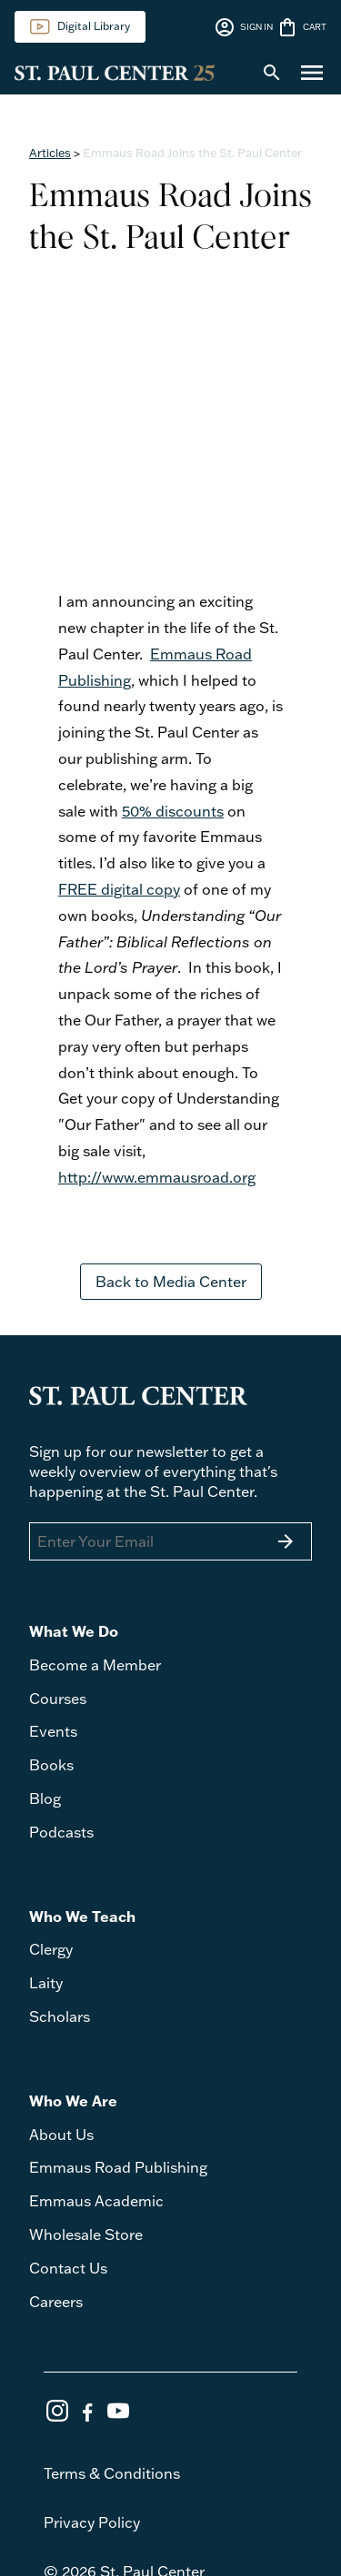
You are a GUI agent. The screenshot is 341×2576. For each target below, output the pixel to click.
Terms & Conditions (112, 2473)
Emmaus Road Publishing (118, 2167)
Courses (57, 1698)
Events (53, 1731)
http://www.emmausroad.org (157, 1177)
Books (51, 1765)
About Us (61, 2134)
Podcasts (61, 1832)
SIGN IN (243, 27)
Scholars (59, 2016)
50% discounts (173, 811)
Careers (56, 2302)
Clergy (51, 1949)
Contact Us (68, 2268)
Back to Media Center (170, 1282)
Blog (45, 1798)
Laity (46, 1983)
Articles (50, 152)
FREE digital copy (119, 889)
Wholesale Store (86, 2234)
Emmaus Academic (96, 2201)
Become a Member (95, 1665)
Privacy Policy (92, 2522)
